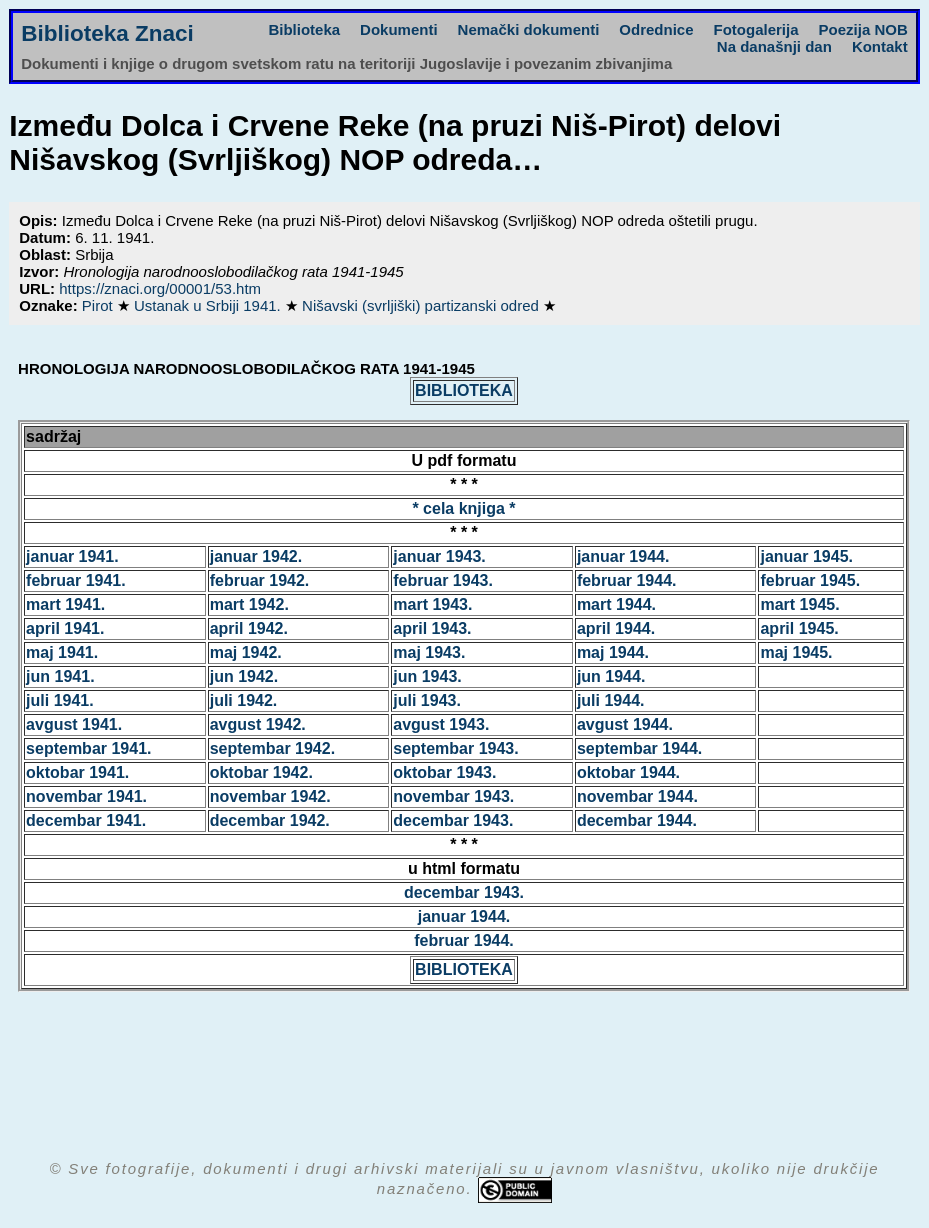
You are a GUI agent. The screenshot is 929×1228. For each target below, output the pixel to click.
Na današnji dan (774, 46)
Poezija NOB (863, 29)
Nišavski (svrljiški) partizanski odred (422, 305)
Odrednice (656, 29)
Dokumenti (399, 29)
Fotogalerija (756, 29)
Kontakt (880, 46)
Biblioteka (304, 29)
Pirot (99, 305)
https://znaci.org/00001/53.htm (160, 288)
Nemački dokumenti (529, 29)
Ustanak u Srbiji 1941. (209, 305)
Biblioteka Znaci (107, 33)
